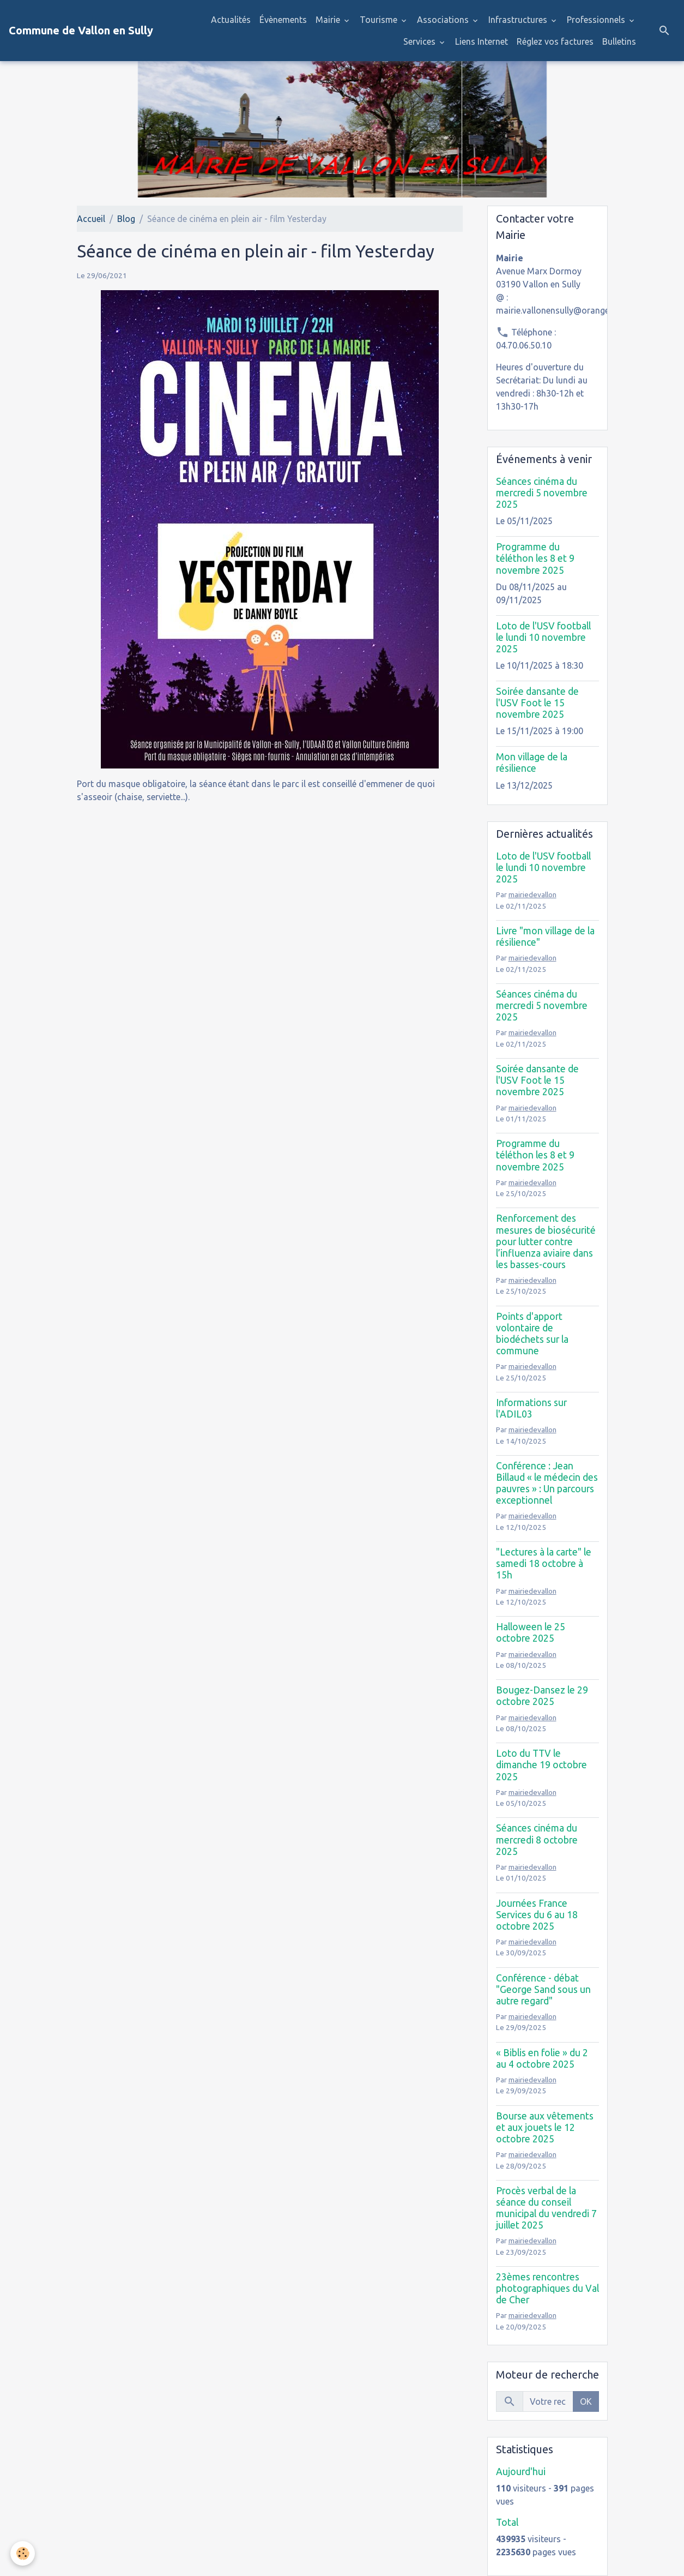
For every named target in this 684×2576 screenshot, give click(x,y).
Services (420, 41)
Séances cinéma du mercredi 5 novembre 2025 (542, 492)
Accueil (91, 219)
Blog (126, 219)
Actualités (231, 20)
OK (586, 2401)
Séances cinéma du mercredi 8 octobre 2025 (537, 1839)
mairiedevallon (532, 894)
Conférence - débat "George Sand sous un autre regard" (543, 1989)
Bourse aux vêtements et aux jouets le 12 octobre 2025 (545, 2127)
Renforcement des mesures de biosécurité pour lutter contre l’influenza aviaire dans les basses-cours (546, 1241)
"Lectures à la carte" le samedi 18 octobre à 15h (543, 1563)
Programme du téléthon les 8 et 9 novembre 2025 (535, 558)
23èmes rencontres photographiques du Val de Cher (547, 2288)
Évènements (283, 20)
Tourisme (379, 20)
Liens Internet (481, 41)
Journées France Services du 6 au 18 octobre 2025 (537, 1914)
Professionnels (597, 20)
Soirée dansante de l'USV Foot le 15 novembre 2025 (537, 702)
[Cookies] (23, 2553)
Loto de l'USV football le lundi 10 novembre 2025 (543, 637)
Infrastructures (518, 20)
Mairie (329, 20)
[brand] (81, 30)
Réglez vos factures (555, 41)
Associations (444, 20)
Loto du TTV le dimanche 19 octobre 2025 (541, 1764)
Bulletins (619, 41)
